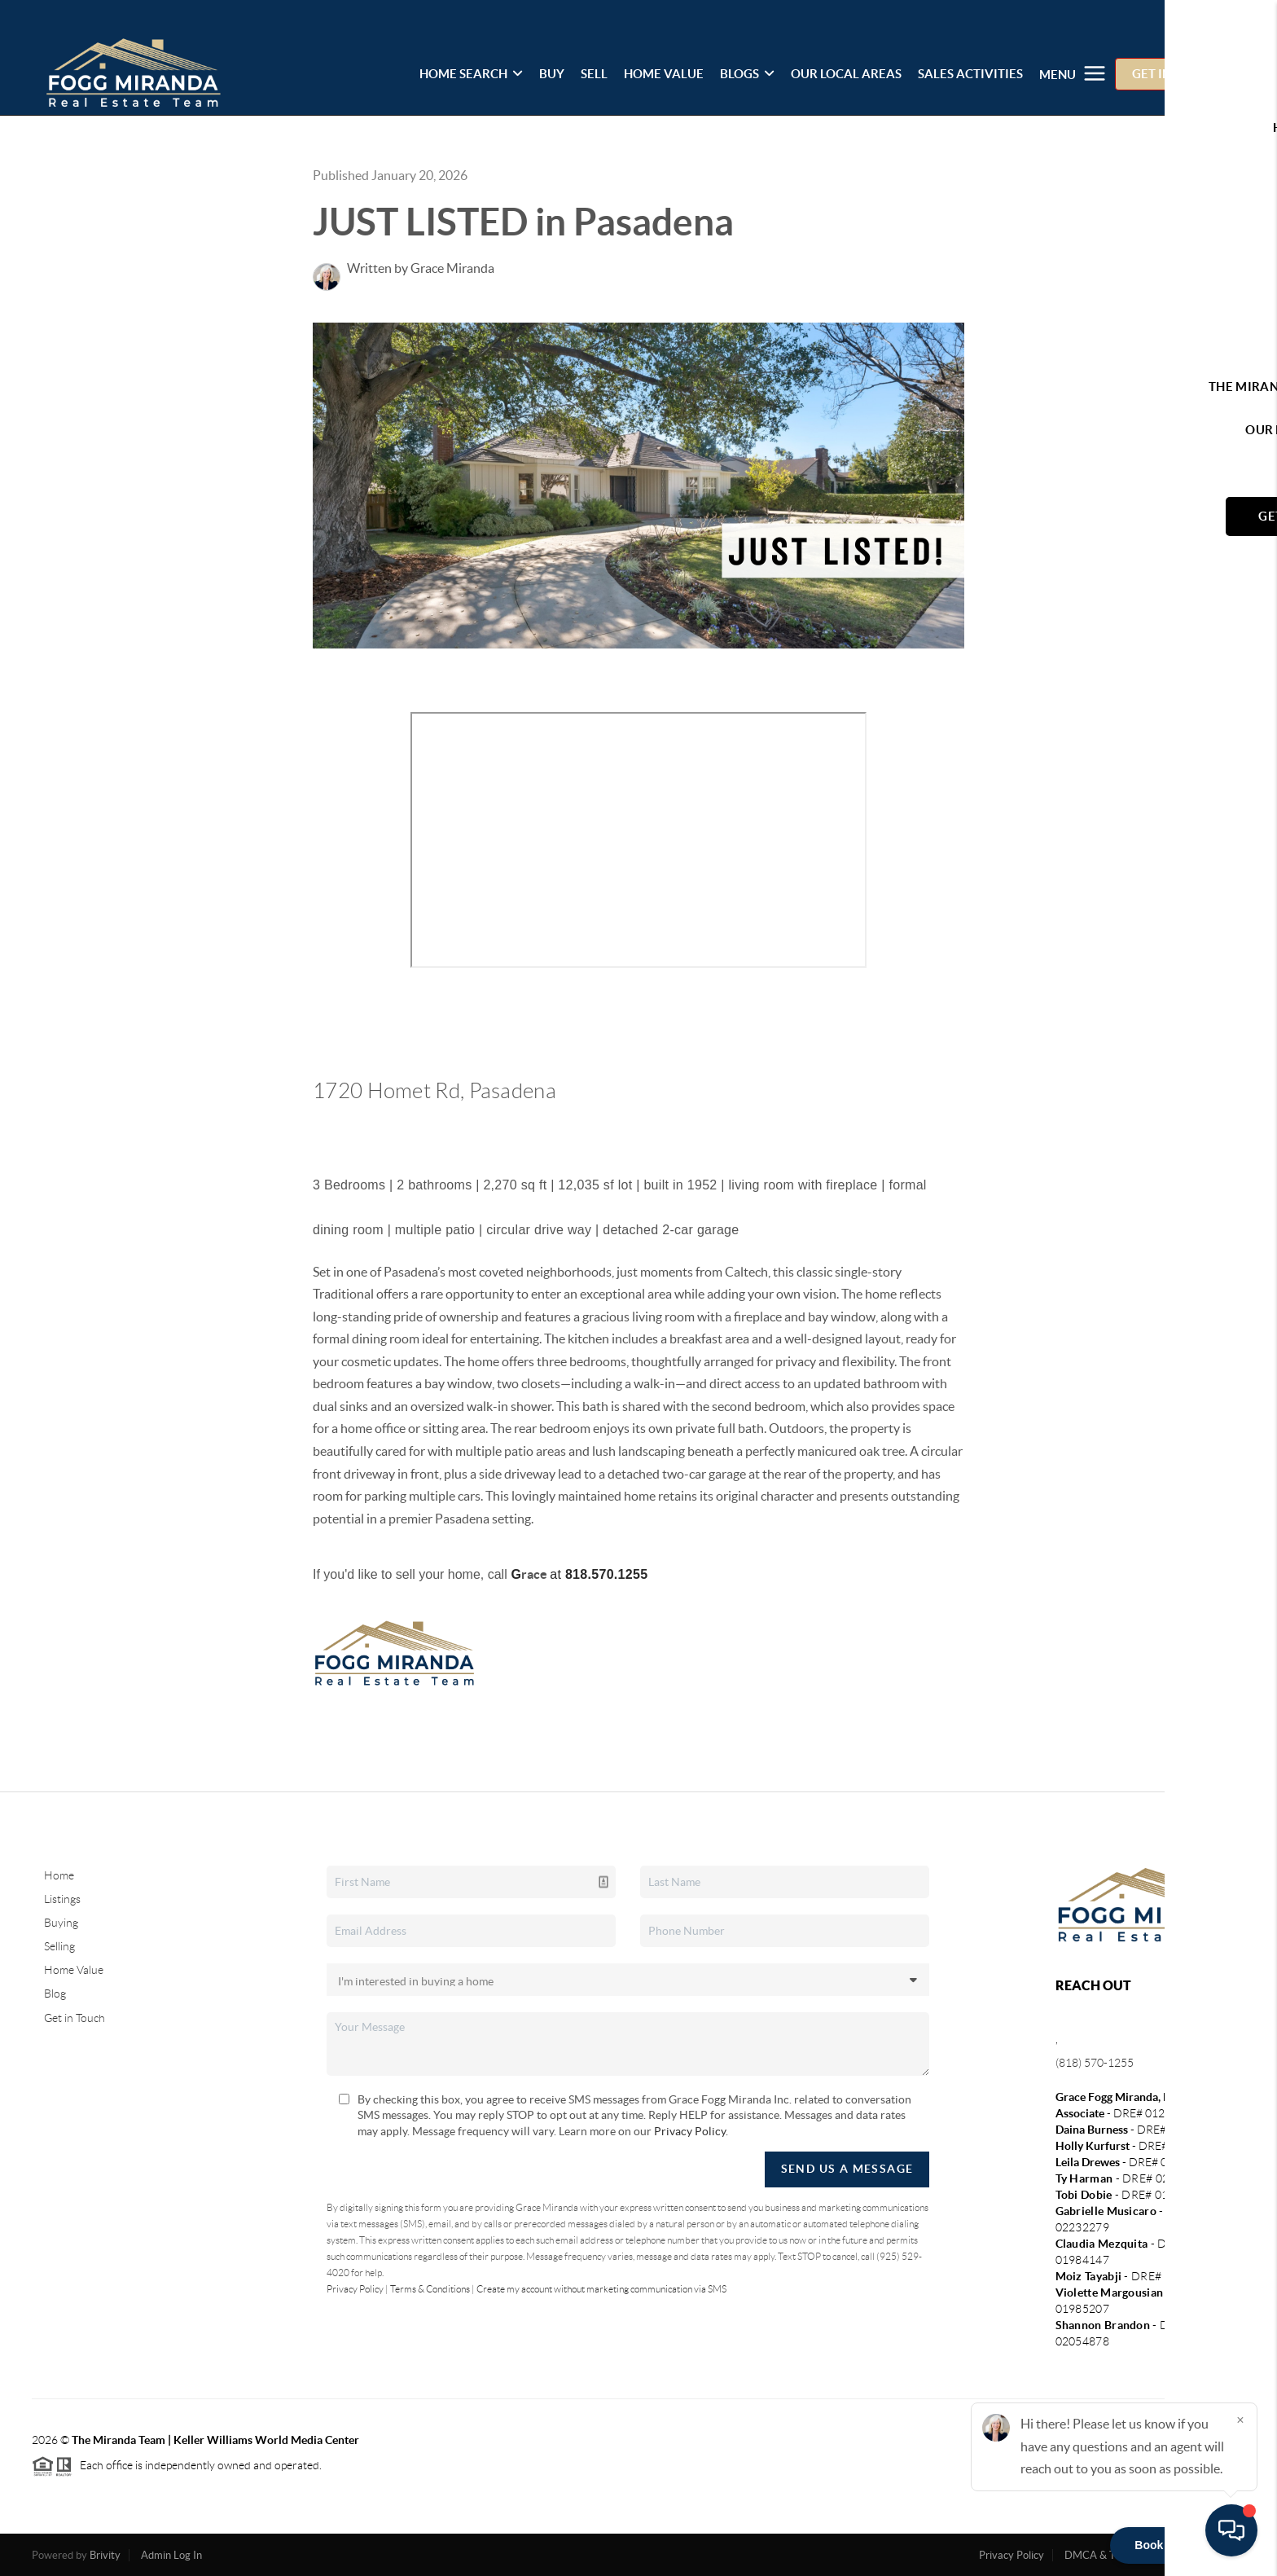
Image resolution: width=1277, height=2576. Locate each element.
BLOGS (747, 74)
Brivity (105, 2555)
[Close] (1240, 2419)
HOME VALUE (664, 74)
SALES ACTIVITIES (970, 74)
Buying (61, 1922)
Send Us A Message (847, 2168)
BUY (551, 74)
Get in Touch (74, 2017)
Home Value (73, 1969)
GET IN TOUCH (1174, 74)
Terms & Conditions (430, 2289)
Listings (62, 1899)
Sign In (1214, 17)
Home (59, 1875)
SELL (594, 74)
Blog (55, 1993)
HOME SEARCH (471, 74)
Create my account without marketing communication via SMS (601, 2289)
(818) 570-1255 (1094, 2062)
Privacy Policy (690, 2131)
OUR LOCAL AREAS (846, 74)
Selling (59, 1946)
